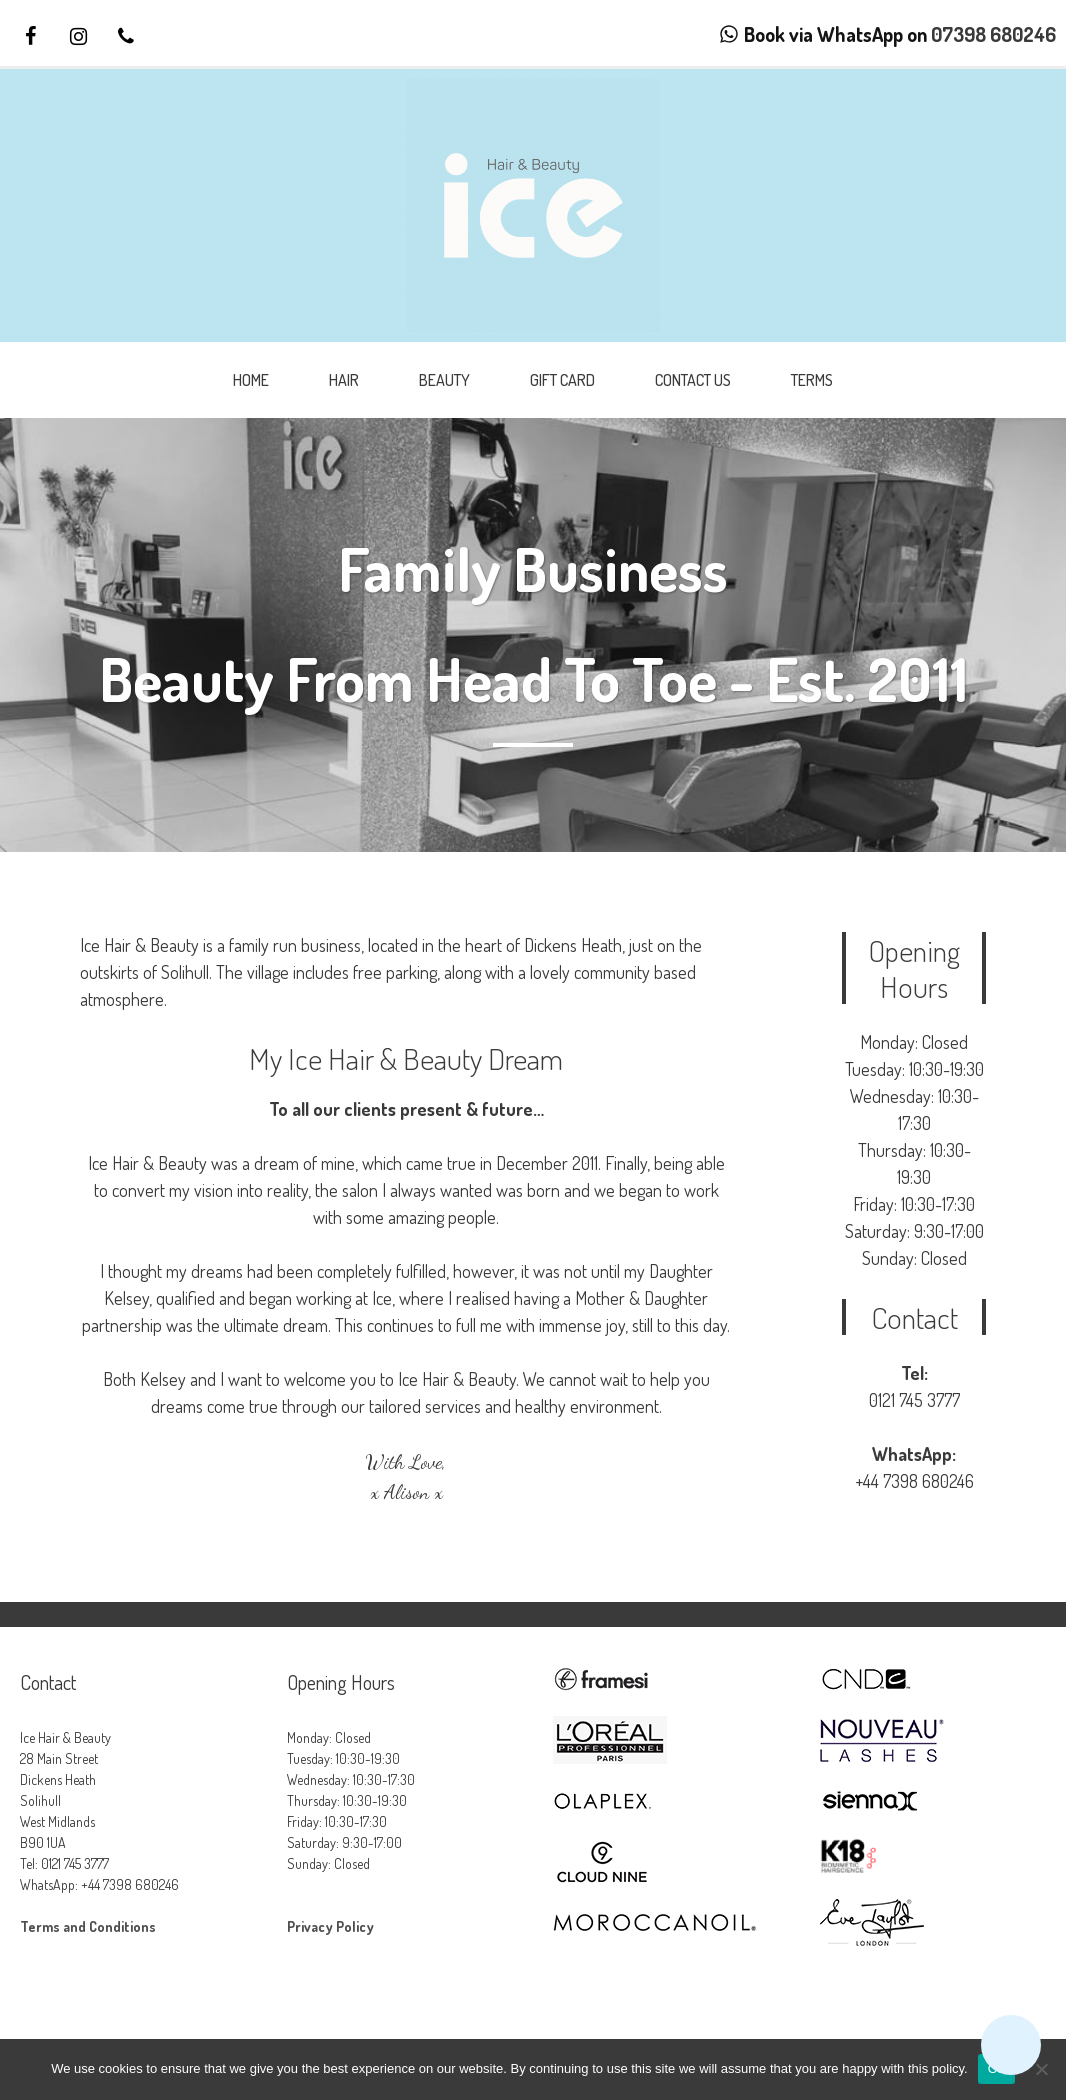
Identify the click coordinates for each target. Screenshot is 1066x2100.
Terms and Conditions (88, 1926)
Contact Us (693, 380)
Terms (812, 380)
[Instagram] (78, 36)
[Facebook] (30, 36)
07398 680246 (993, 34)
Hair (344, 380)
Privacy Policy (330, 1926)
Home (251, 380)
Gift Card (562, 380)
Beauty (444, 380)
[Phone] (126, 36)
